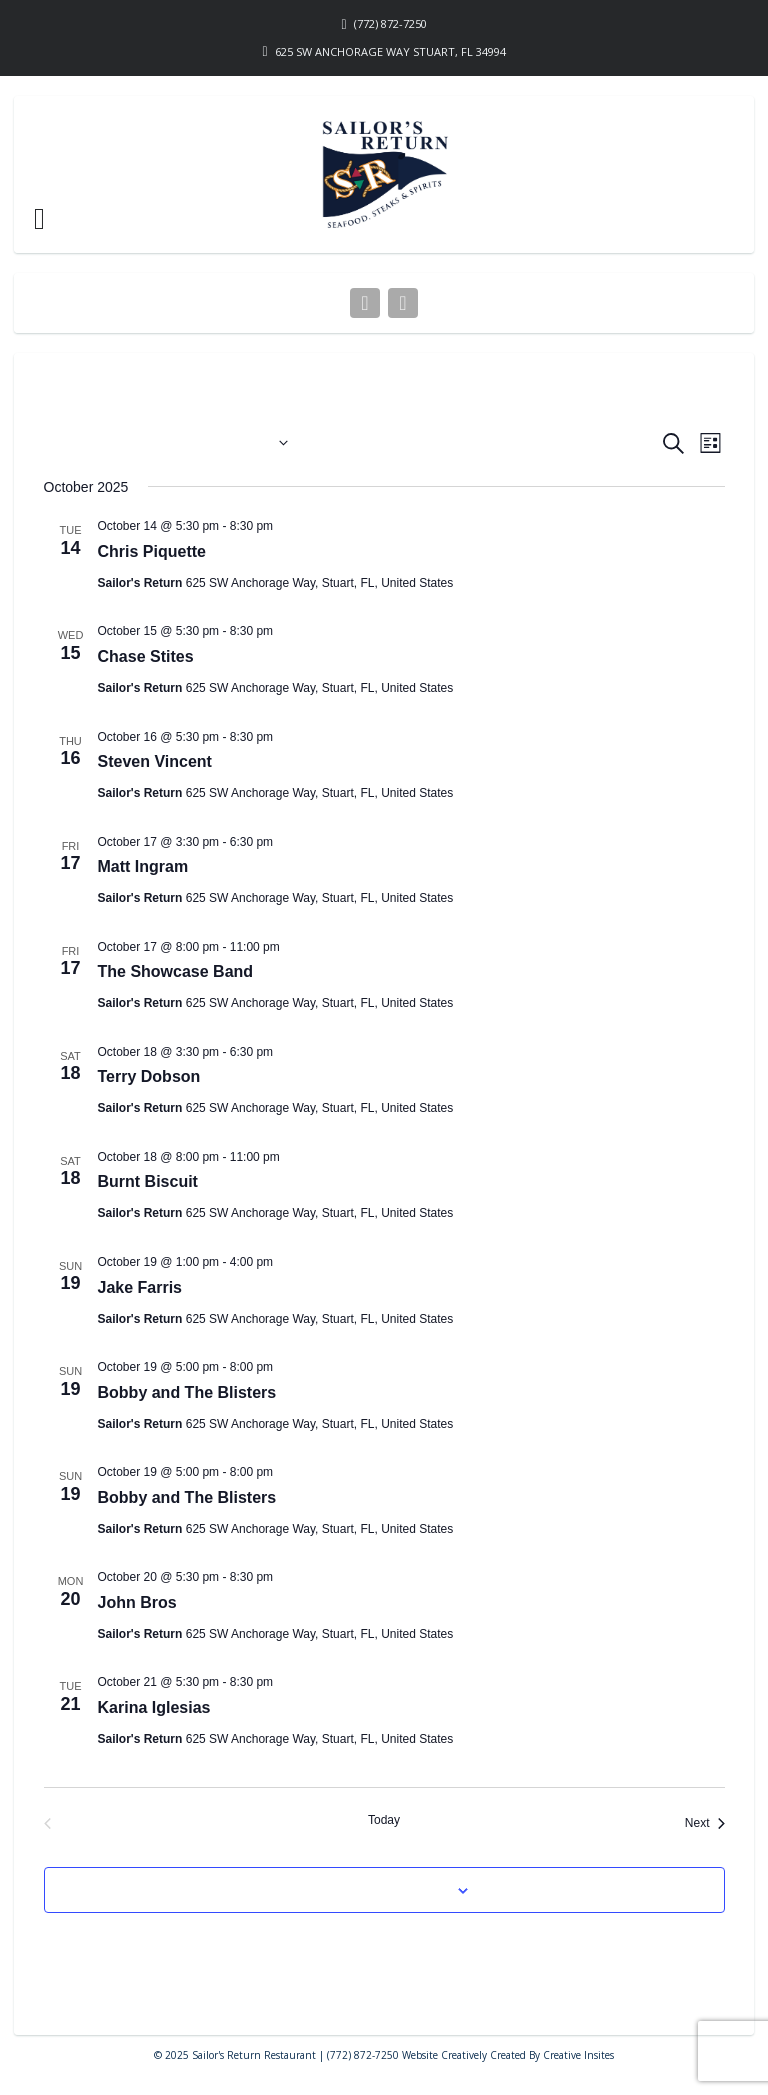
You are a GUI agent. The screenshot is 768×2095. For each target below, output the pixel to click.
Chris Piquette (152, 551)
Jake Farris (140, 1287)
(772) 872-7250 (390, 23)
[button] (39, 219)
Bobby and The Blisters (187, 1392)
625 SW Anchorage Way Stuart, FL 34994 (390, 51)
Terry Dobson (149, 1076)
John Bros (137, 1602)
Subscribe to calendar (373, 1890)
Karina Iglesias (154, 1707)
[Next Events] (705, 1823)
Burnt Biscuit (148, 1181)
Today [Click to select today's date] (384, 1820)
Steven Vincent (155, 761)
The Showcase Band (176, 971)
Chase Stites (146, 656)
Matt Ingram (143, 866)
